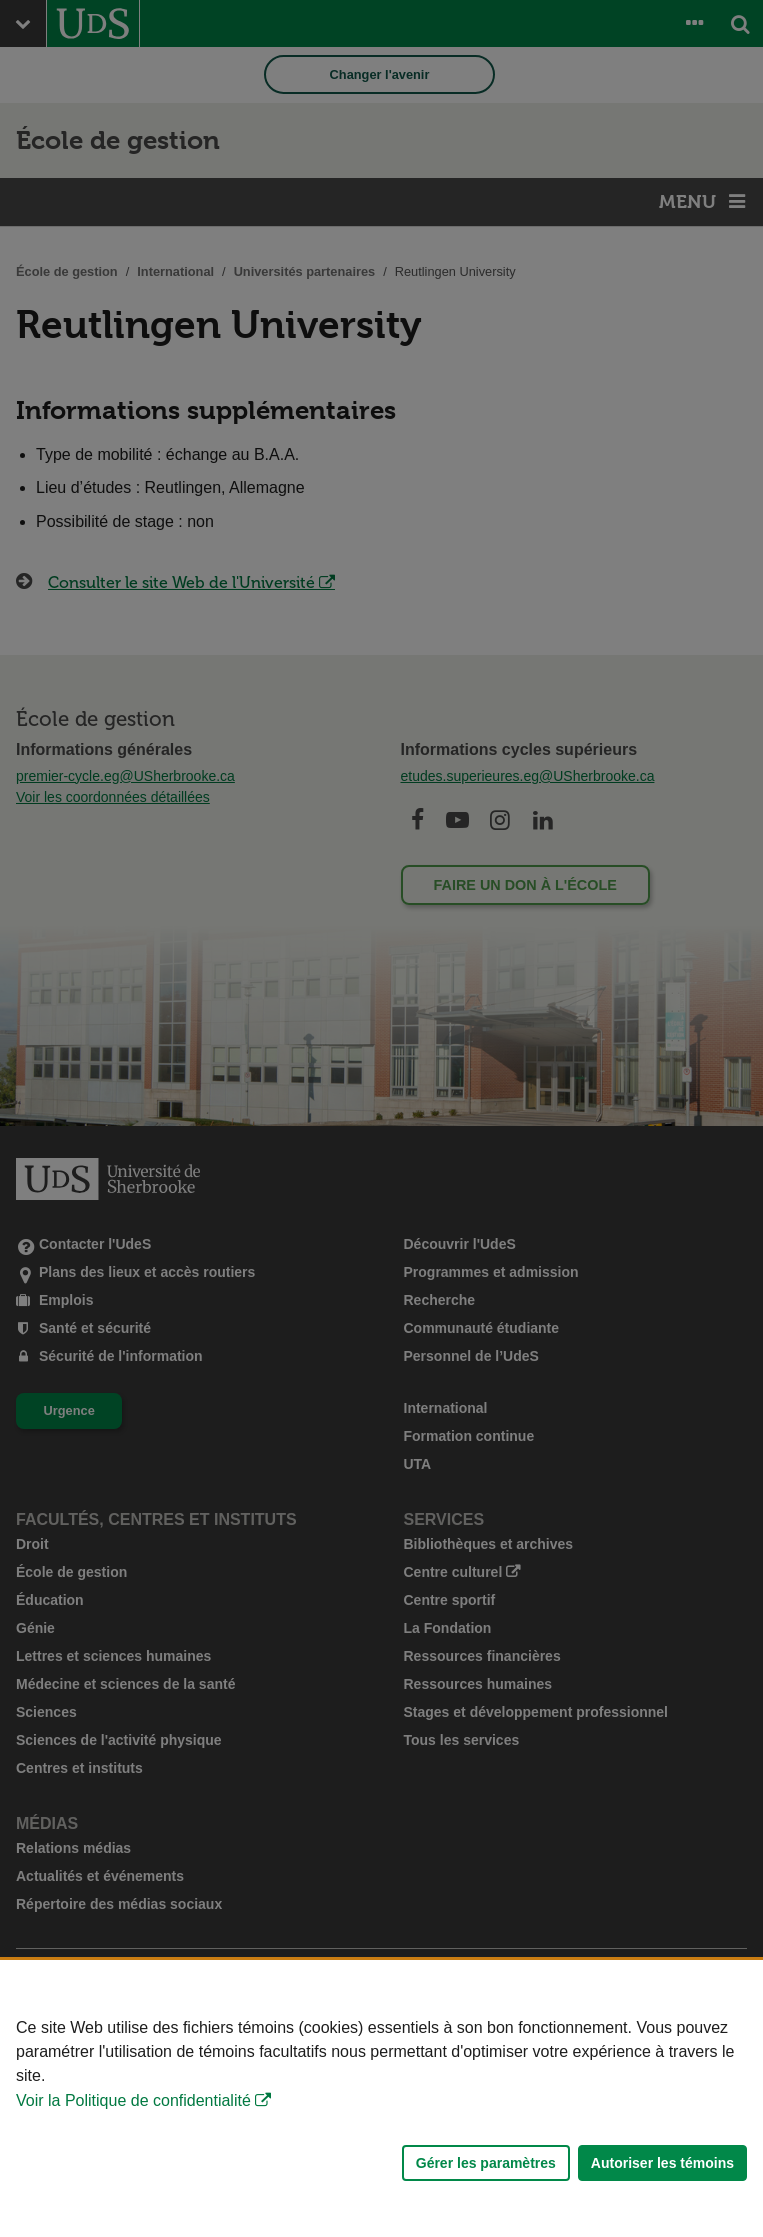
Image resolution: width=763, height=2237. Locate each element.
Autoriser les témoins (662, 2163)
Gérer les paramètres (486, 2163)
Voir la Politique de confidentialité (133, 2100)
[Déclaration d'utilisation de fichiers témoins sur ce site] (381, 2098)
